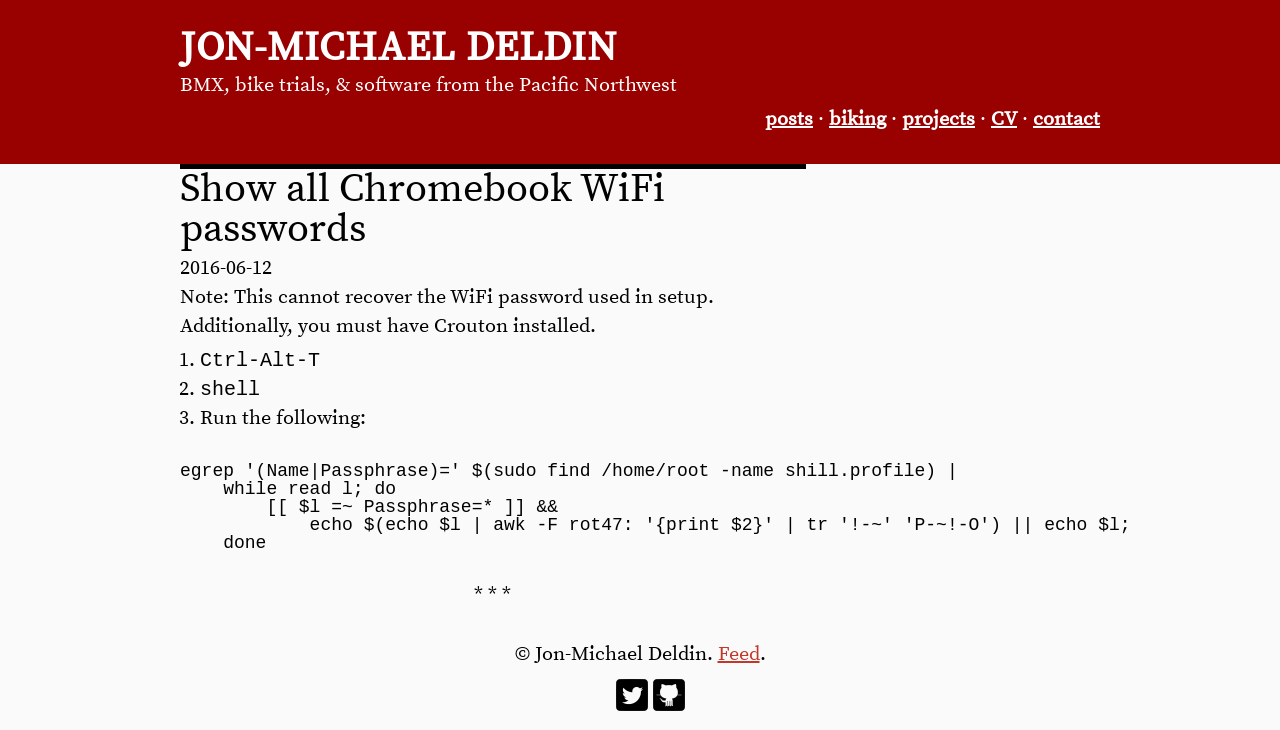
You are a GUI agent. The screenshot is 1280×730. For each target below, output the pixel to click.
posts (789, 119)
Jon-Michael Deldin (398, 48)
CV (1004, 119)
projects (938, 119)
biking (857, 119)
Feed (739, 658)
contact (1066, 119)
